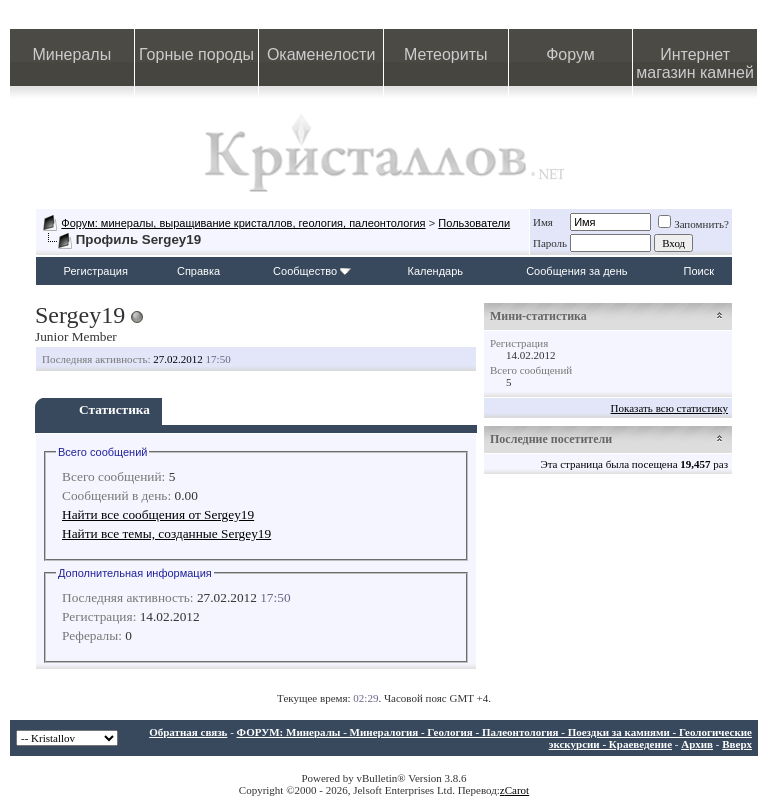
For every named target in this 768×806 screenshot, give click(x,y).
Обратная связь (188, 732)
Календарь (436, 271)
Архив (697, 744)
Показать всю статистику (669, 408)
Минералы (72, 54)
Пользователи (474, 223)
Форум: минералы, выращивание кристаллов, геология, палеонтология (243, 223)
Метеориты (445, 54)
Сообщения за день (576, 271)
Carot (517, 790)
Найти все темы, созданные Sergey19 (166, 533)
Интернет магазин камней (695, 63)
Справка (198, 271)
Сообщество (312, 271)
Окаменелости (321, 54)
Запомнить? (693, 224)
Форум (570, 54)
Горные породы (196, 54)
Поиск (699, 271)
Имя (543, 222)
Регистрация (96, 271)
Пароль (550, 243)
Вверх (737, 744)
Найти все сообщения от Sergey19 (158, 514)
